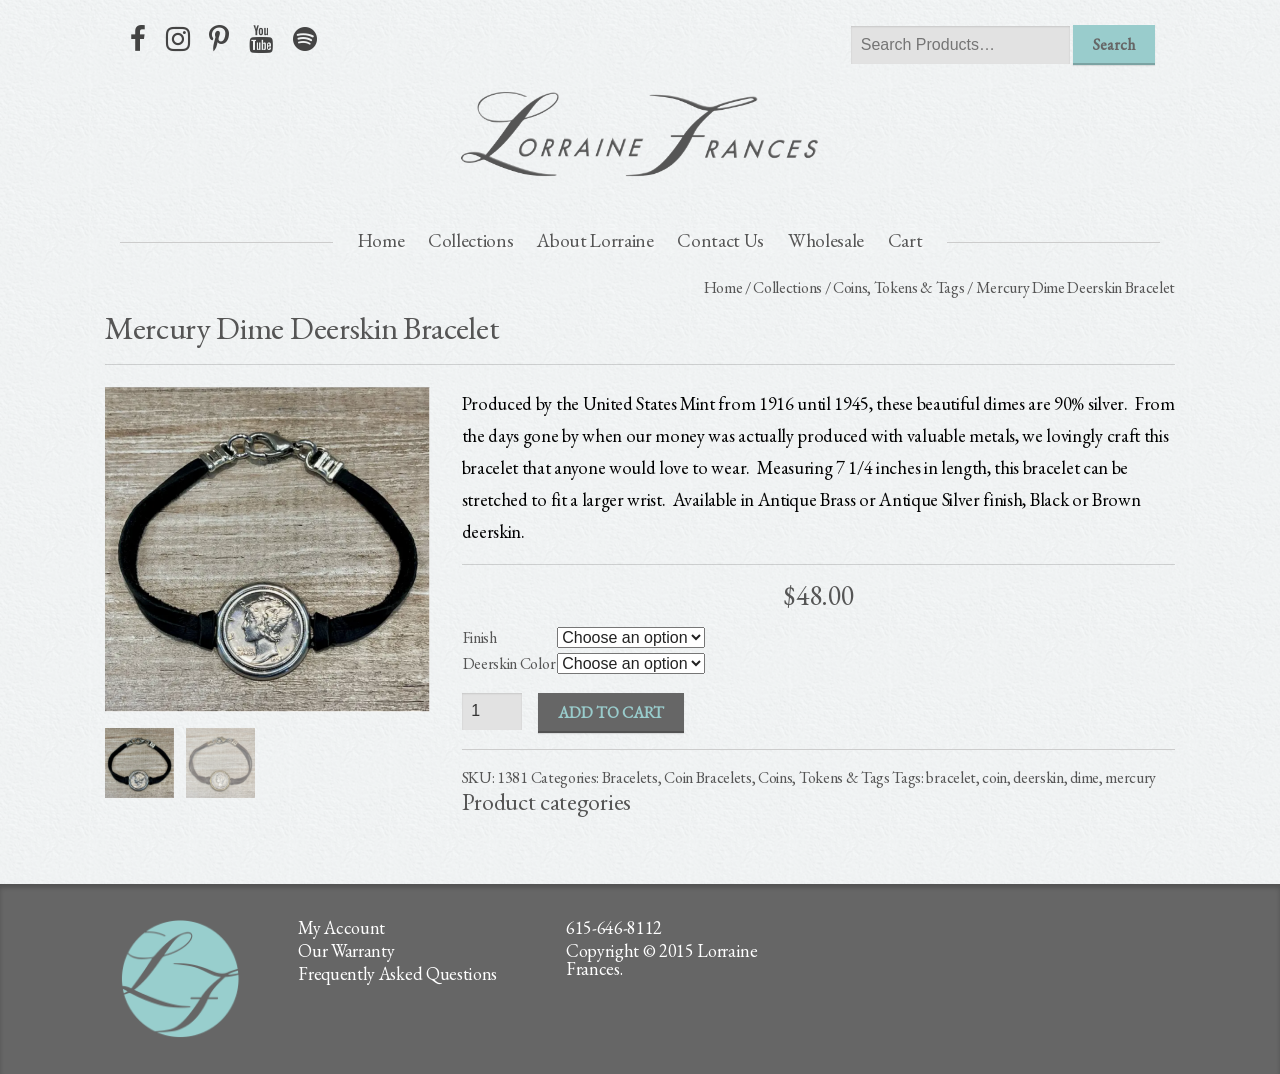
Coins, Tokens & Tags (899, 287)
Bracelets (630, 777)
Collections (470, 240)
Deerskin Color (509, 663)
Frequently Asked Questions (397, 973)
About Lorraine (595, 240)
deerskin (1038, 777)
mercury (1130, 777)
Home (381, 240)
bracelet (950, 777)
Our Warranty (346, 950)
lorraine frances (640, 134)
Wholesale (826, 240)
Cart (905, 240)
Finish (480, 637)
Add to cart (611, 712)
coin (994, 777)
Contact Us (720, 240)
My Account (341, 927)
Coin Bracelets (708, 777)
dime (1084, 777)
